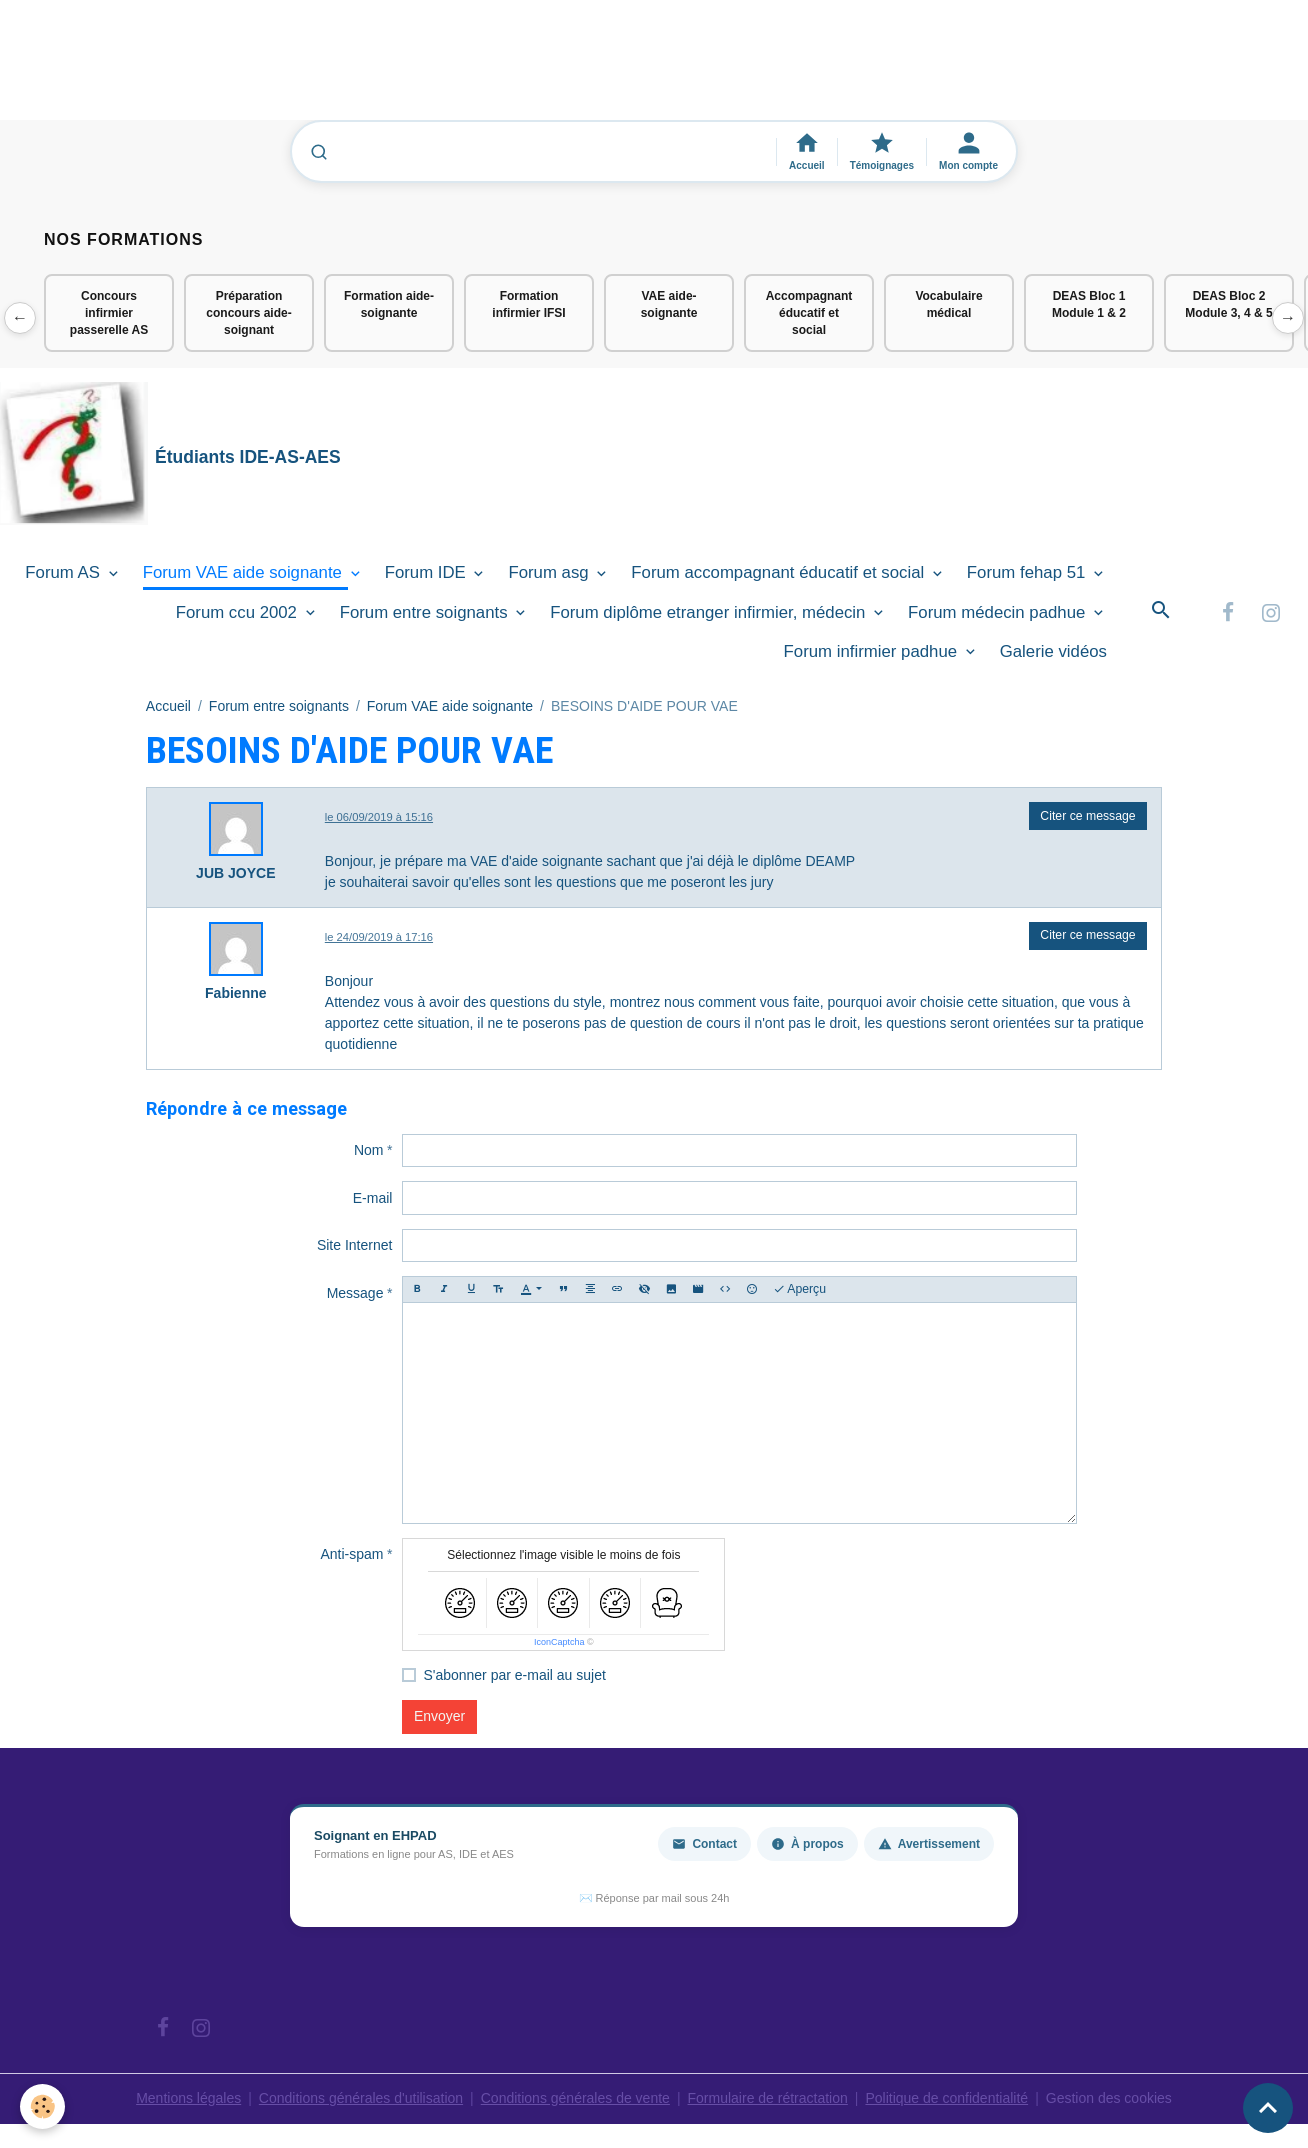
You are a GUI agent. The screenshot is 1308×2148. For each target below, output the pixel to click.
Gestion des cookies (1109, 2098)
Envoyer (439, 1716)
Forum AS (64, 572)
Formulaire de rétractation (768, 2098)
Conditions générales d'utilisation (361, 2098)
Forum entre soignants (426, 612)
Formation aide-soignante (389, 304)
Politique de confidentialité (946, 2098)
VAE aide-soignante (669, 304)
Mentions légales (188, 2098)
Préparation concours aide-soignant (248, 313)
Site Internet (355, 1245)
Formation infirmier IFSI (528, 304)
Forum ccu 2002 (239, 612)
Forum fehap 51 (1028, 572)
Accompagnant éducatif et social (809, 313)
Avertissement (929, 1844)
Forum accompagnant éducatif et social (780, 572)
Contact (704, 1844)
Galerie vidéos (1053, 651)
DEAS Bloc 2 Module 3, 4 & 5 (1228, 304)
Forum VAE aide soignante (245, 572)
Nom (369, 1150)
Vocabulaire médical (948, 304)
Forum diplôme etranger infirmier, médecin (710, 612)
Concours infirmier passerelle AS (109, 313)
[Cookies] (42, 2106)
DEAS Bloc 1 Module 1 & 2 (1089, 304)
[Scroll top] (1268, 2108)
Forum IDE (428, 572)
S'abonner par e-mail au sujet (514, 1675)
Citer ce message (1087, 816)
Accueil (168, 706)
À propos (807, 1844)
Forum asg (550, 572)
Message (355, 1293)
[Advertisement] (364, 69)
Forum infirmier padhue (873, 651)
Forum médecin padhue (999, 612)
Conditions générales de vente (575, 2098)
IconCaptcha (559, 1642)
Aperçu (800, 1289)
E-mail (373, 1198)
